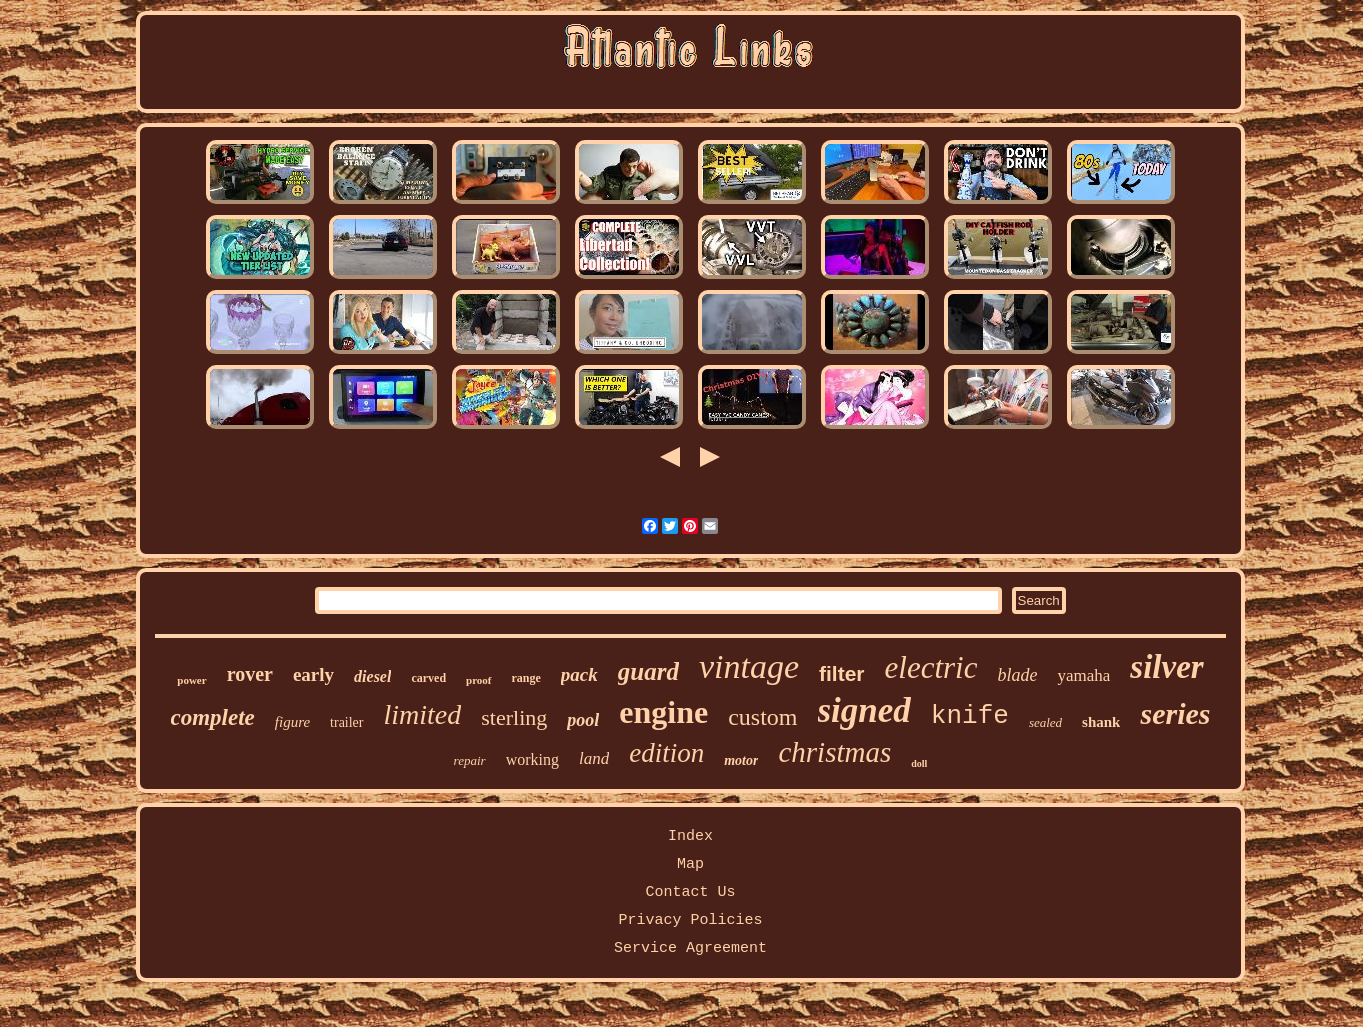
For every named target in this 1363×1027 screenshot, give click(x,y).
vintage (749, 666)
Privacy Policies (690, 920)
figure (292, 722)
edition (666, 753)
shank (1101, 722)
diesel (372, 676)
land (594, 758)
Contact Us (690, 892)
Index (690, 836)
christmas (834, 752)
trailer (346, 722)
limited (423, 714)
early (313, 674)
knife (970, 716)
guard (648, 671)
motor (741, 760)
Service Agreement (690, 948)
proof (478, 680)
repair (470, 760)
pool (583, 720)
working (532, 759)
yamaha (1083, 675)
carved (428, 678)
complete (213, 717)
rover (250, 674)
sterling (514, 717)
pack (579, 674)
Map (690, 864)
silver (1166, 667)
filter (842, 673)
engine (663, 712)
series (1175, 713)
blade (1017, 675)
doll (919, 763)
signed (864, 710)
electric (931, 667)
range (526, 678)
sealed (1045, 722)
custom (762, 717)
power (191, 680)
